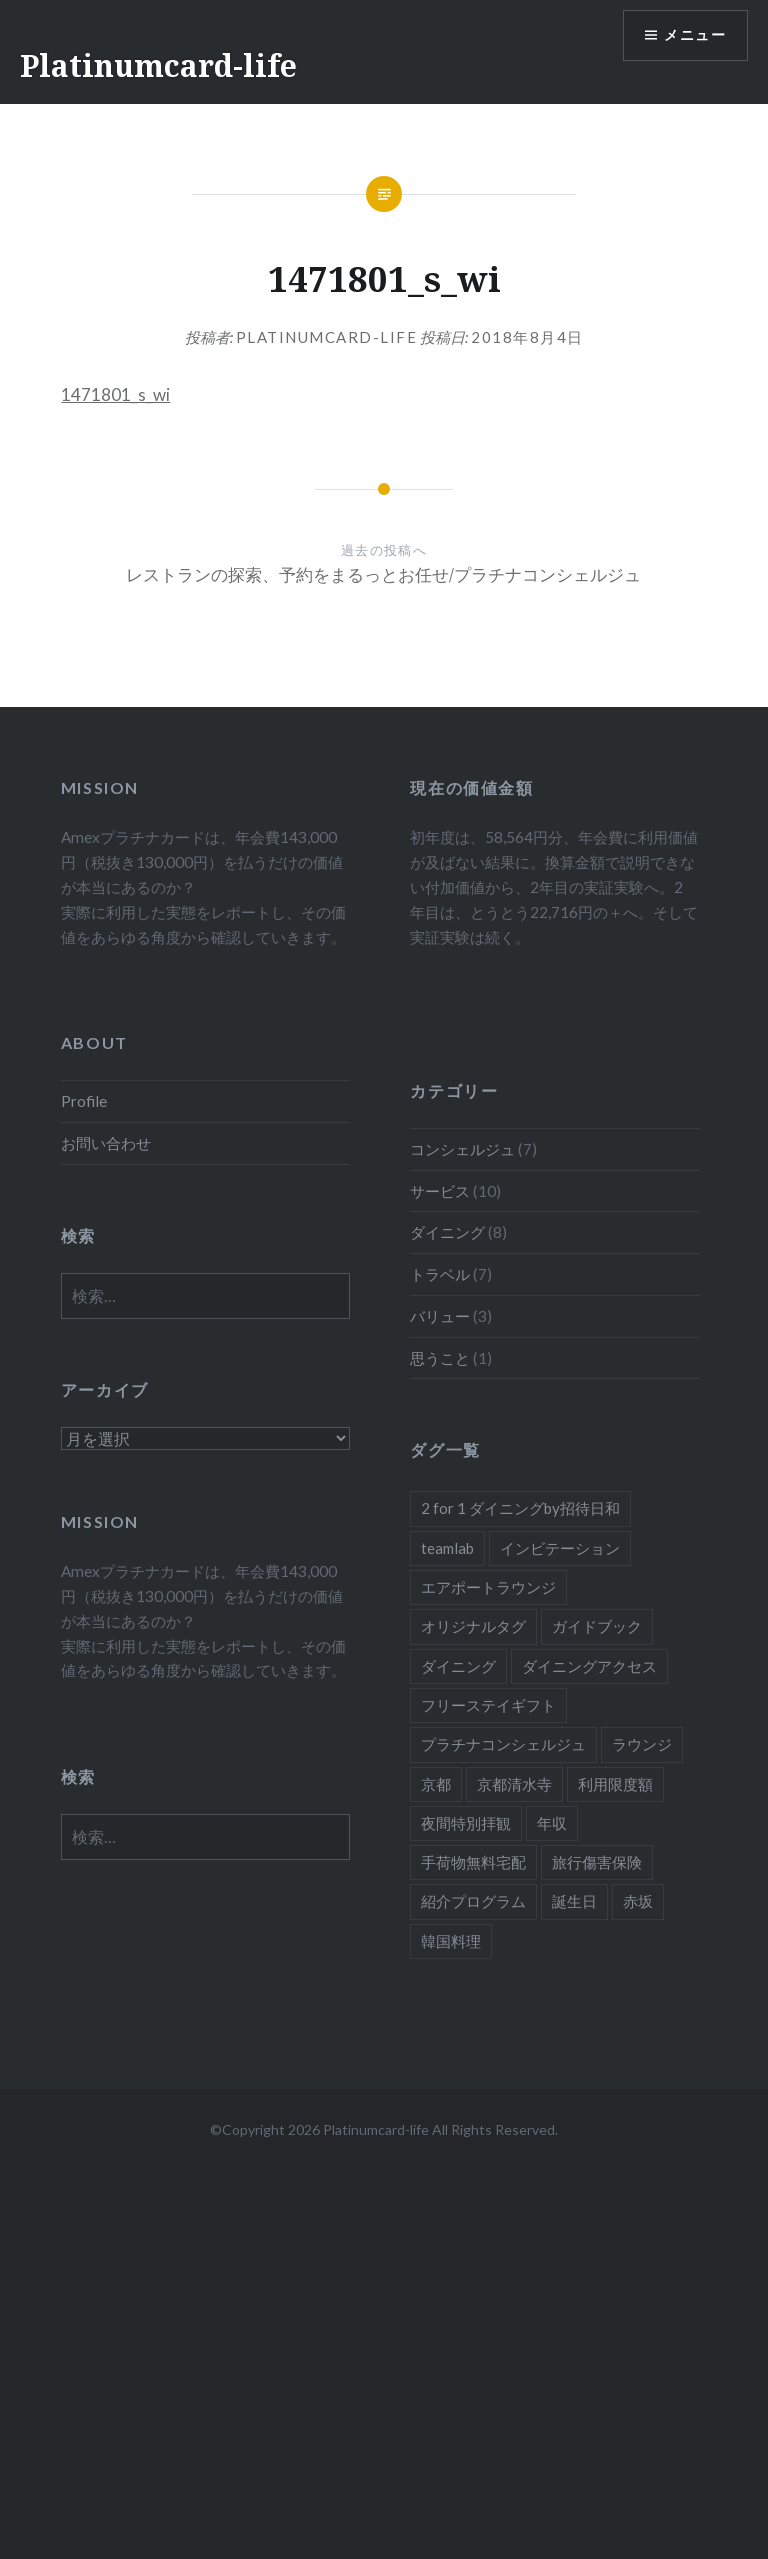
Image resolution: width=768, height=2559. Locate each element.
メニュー (695, 35)
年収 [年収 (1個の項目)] (552, 1823)
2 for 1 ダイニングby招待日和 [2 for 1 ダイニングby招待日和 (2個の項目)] (520, 1508)
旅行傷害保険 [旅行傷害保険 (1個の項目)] (597, 1862)
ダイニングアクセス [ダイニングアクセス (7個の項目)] (589, 1666)
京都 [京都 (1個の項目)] (436, 1784)
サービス (440, 1191)
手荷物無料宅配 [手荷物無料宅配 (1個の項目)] (473, 1862)
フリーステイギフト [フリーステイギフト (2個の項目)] (488, 1705)
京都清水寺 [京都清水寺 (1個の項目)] (514, 1784)
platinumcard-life (327, 337)
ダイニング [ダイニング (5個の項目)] (458, 1666)
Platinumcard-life (158, 65)
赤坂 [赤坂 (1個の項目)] (638, 1901)
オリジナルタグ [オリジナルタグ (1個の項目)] (473, 1626)
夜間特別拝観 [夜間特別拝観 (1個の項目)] (466, 1823)
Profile (84, 1101)
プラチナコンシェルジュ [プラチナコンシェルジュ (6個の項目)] (503, 1744)
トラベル (440, 1274)
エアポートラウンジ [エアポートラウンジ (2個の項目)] (488, 1587)
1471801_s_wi (115, 394)
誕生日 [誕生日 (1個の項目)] (574, 1901)
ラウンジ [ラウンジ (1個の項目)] (642, 1744)
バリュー (440, 1316)
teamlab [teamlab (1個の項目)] (447, 1548)
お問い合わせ (106, 1143)
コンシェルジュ (462, 1149)
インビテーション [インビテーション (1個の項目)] (560, 1548)
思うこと (440, 1358)
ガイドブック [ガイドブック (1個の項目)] (597, 1626)
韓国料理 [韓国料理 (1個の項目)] (451, 1941)
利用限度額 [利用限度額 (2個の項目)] (615, 1784)
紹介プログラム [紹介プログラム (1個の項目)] (473, 1901)
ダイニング (447, 1232)
